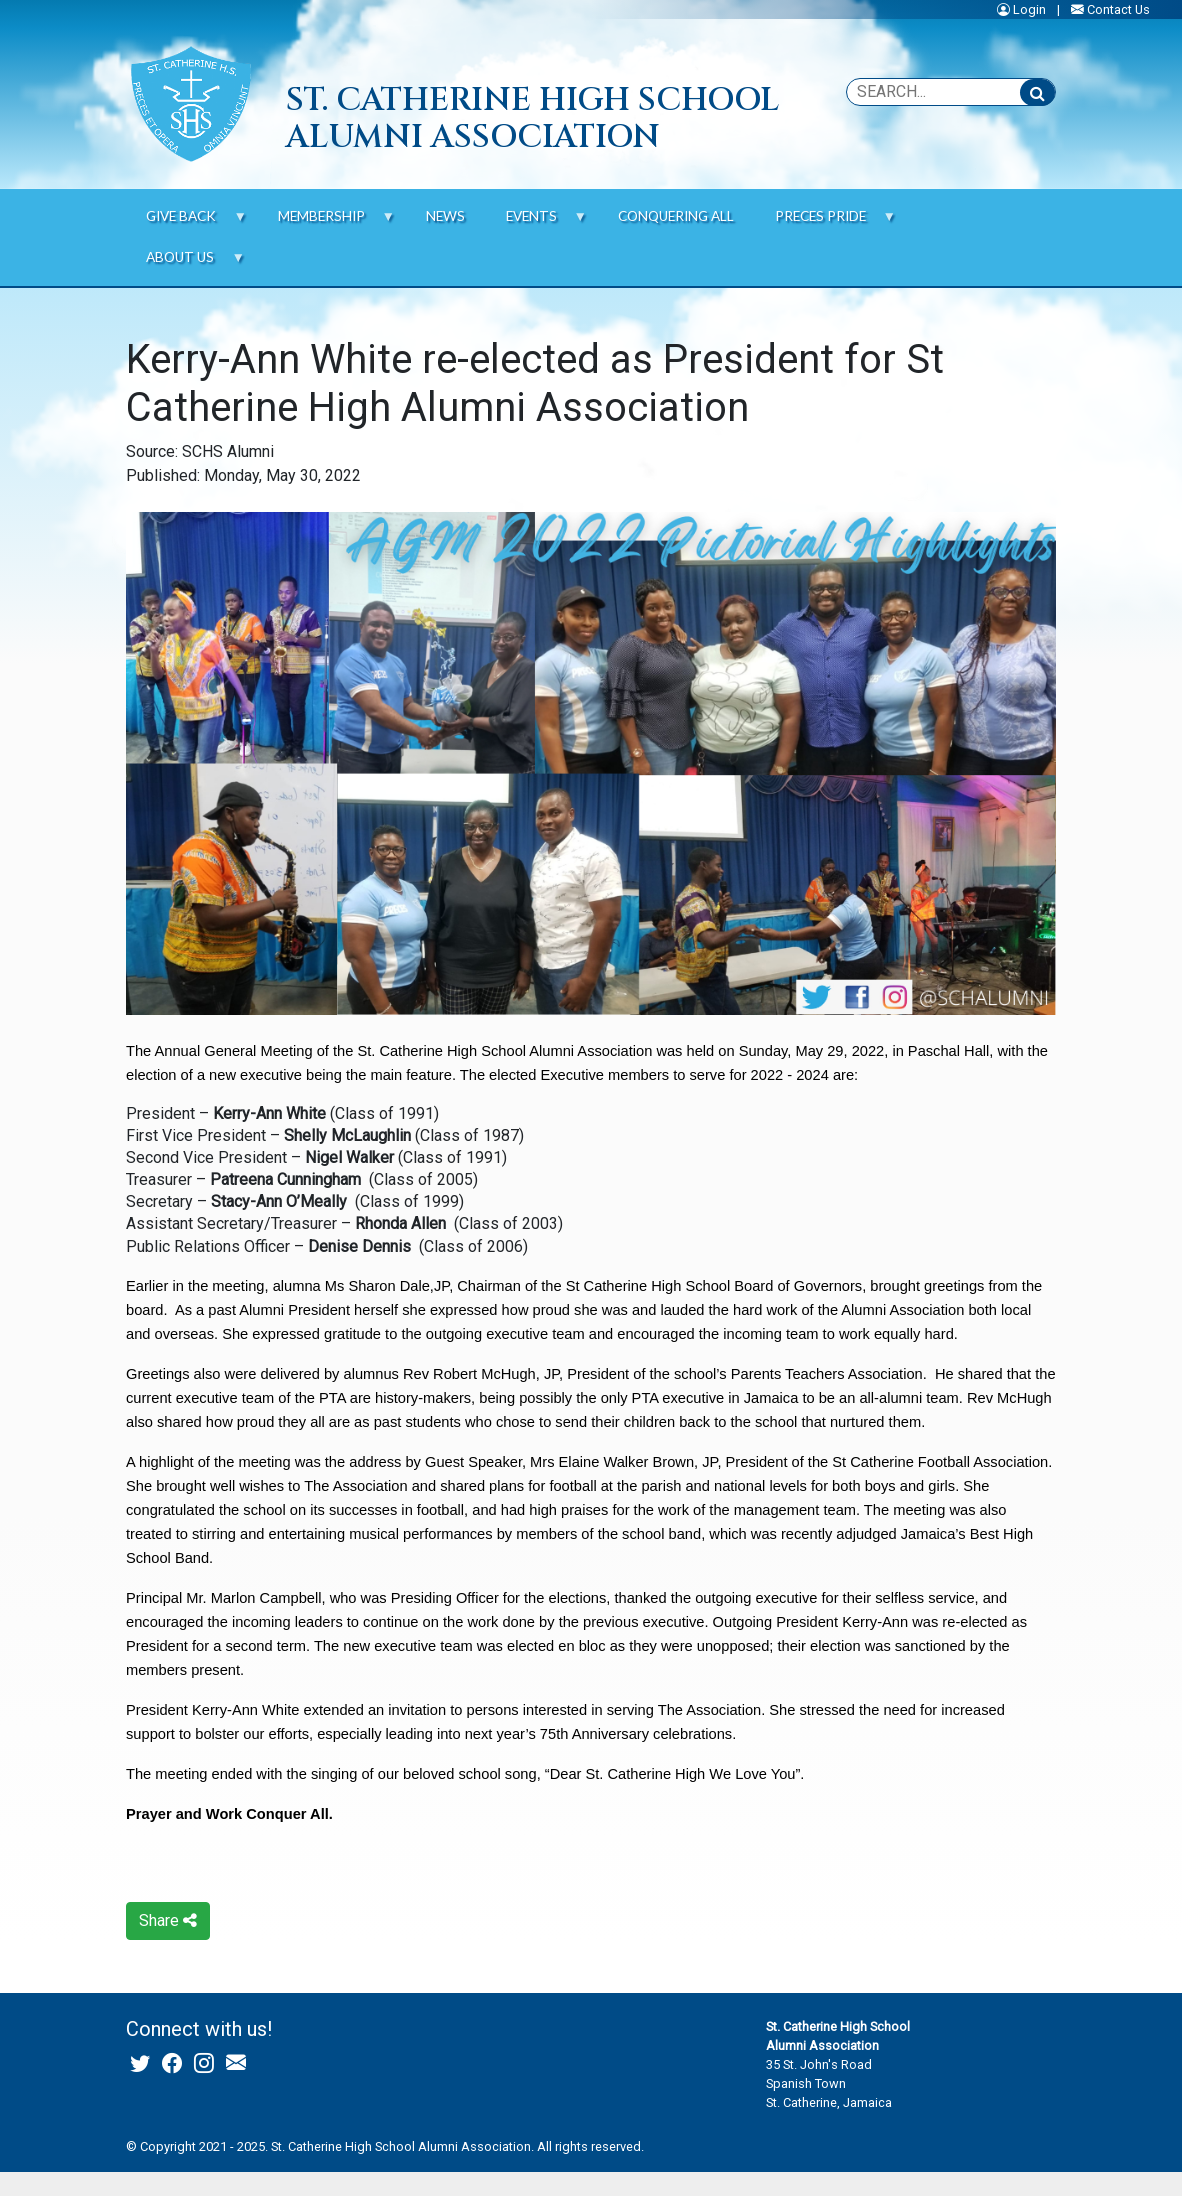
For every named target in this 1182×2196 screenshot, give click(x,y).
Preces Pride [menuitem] (825, 222)
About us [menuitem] (185, 263)
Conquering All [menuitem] (676, 216)
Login (1029, 9)
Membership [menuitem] (326, 222)
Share (168, 1920)
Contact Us (1118, 9)
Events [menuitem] (536, 222)
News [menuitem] (445, 216)
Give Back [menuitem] (186, 222)
